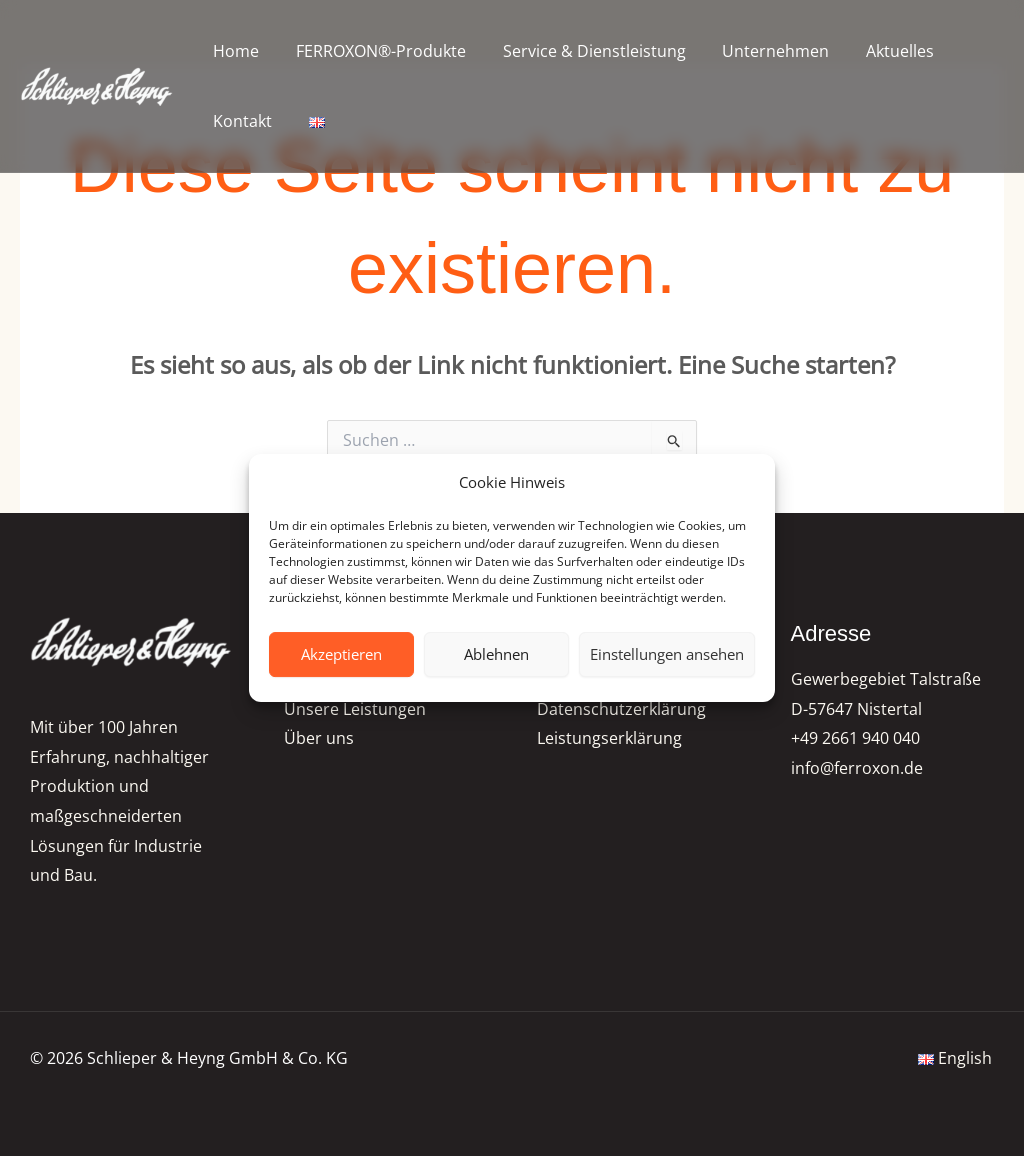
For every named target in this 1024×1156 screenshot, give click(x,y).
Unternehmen (759, 51)
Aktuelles (879, 51)
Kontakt (240, 121)
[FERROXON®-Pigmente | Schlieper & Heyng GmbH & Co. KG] (97, 86)
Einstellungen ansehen (667, 654)
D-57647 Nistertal (856, 709)
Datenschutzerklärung (621, 709)
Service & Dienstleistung (582, 51)
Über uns (319, 739)
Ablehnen (496, 654)
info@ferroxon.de (857, 769)
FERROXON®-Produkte (374, 51)
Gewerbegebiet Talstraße (886, 679)
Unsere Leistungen (355, 709)
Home (234, 51)
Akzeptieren (341, 654)
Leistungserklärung (609, 739)
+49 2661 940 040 (855, 739)
